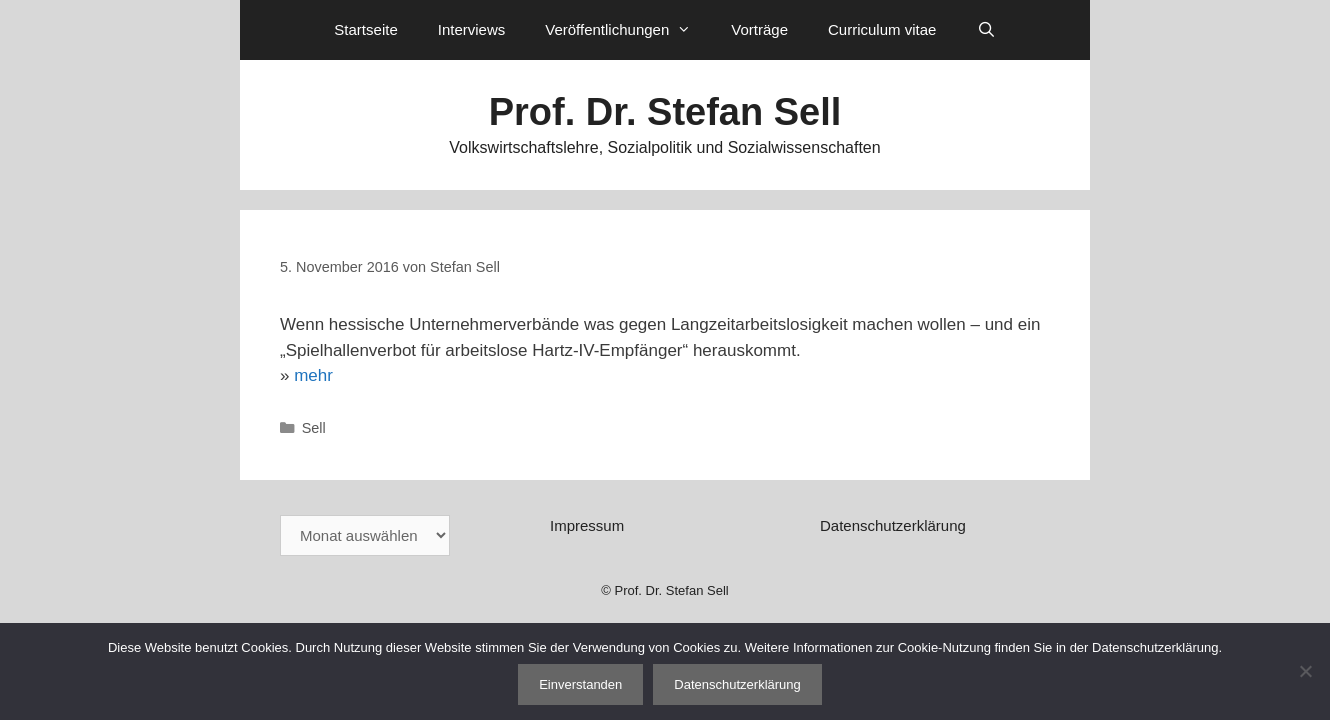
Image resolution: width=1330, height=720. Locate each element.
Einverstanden (580, 684)
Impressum (587, 525)
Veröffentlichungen (628, 30)
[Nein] (1305, 671)
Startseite (365, 29)
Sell (314, 428)
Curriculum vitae (882, 29)
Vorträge (759, 29)
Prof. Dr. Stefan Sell (665, 112)
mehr (313, 375)
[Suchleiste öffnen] (985, 30)
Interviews (472, 29)
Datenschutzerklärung (893, 525)
